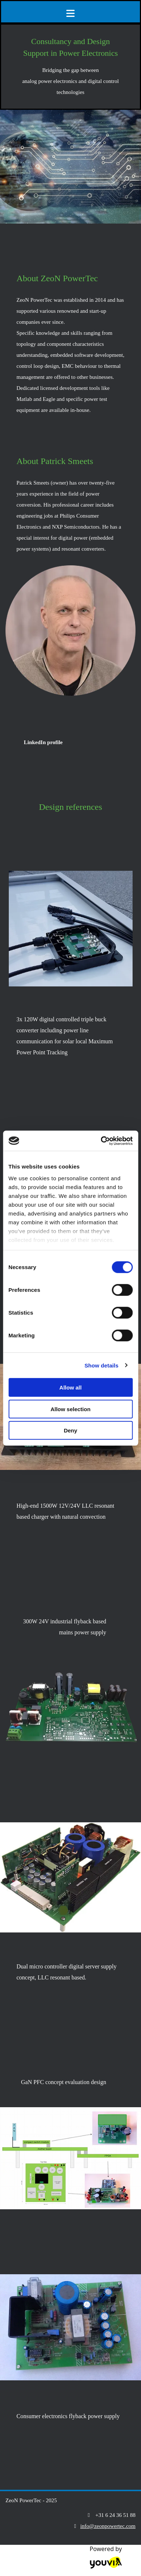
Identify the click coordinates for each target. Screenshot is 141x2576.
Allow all (70, 1387)
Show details (102, 1365)
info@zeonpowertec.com (108, 2526)
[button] (43, 742)
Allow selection (70, 1409)
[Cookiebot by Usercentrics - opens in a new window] (101, 1140)
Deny (70, 1430)
